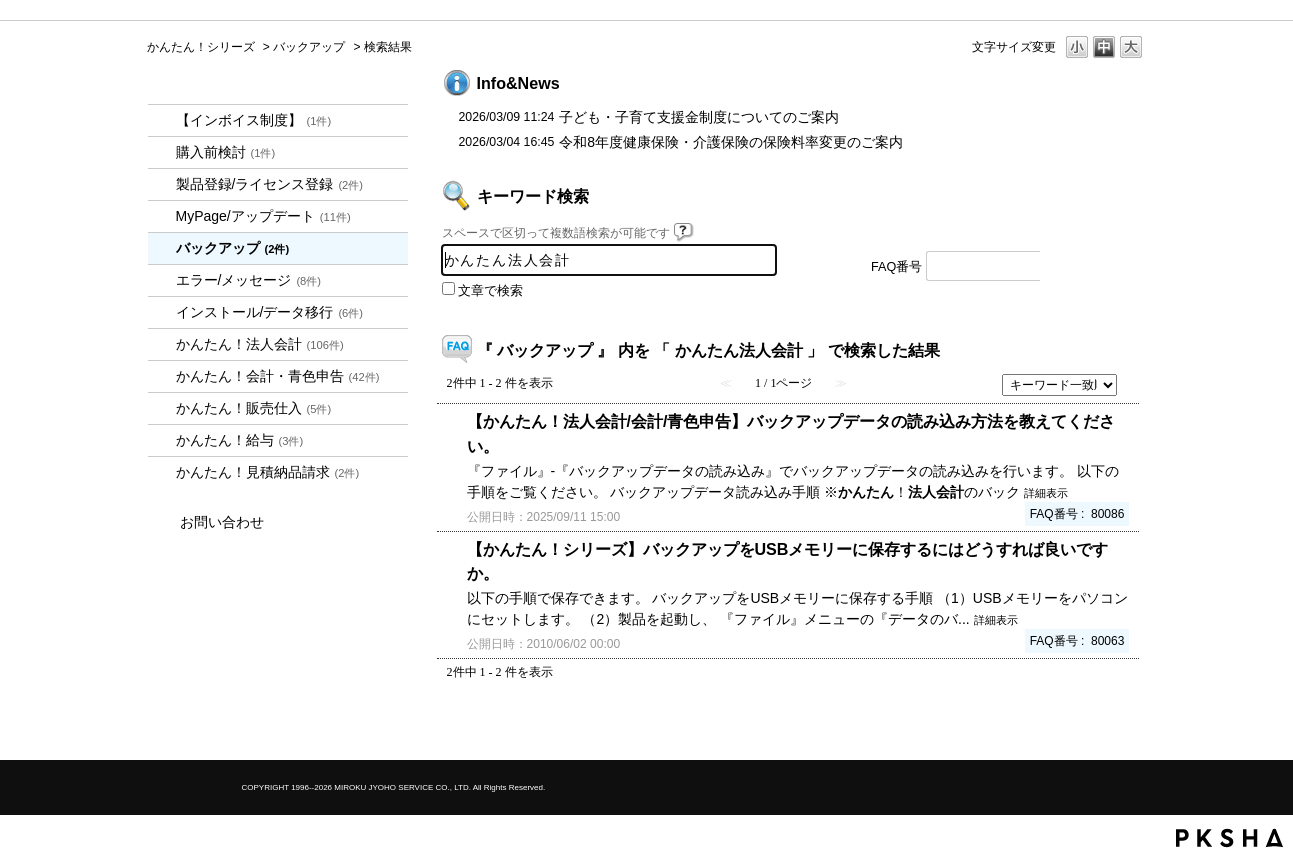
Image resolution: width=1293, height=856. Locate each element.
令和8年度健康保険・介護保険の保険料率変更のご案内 (731, 142)
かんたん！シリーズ (201, 47)
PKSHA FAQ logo (1229, 838)
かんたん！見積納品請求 (268, 472)
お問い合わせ (222, 522)
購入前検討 (226, 152)
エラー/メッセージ (249, 280)
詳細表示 (1046, 493)
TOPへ (1097, 727)
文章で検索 (490, 291)
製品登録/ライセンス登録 (270, 184)
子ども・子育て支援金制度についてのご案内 (699, 117)
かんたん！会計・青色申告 (278, 376)
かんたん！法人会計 (260, 344)
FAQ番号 (896, 267)
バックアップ (309, 47)
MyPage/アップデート (263, 216)
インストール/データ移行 (270, 312)
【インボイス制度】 (254, 120)
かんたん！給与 (240, 440)
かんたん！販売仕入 (254, 408)
